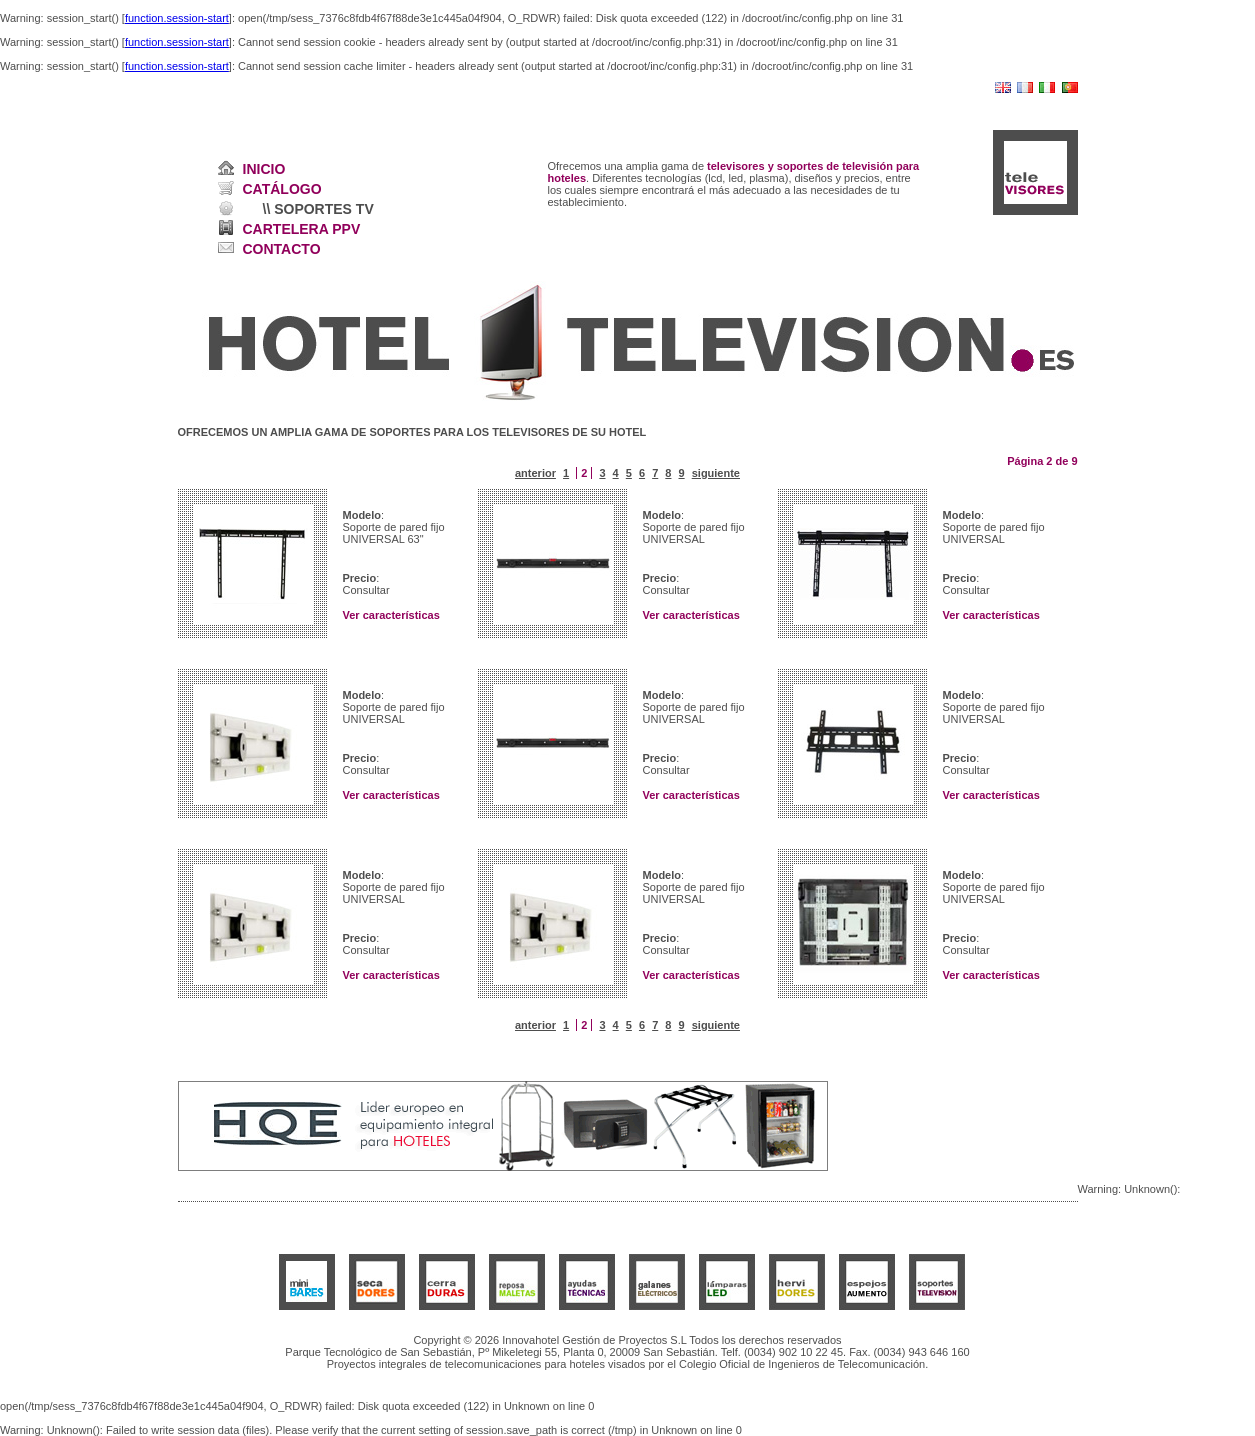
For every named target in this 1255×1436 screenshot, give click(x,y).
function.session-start (177, 18)
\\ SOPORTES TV (318, 209)
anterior (535, 473)
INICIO (264, 169)
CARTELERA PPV (302, 229)
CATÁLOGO (282, 189)
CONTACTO (282, 249)
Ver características (391, 615)
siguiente (716, 473)
